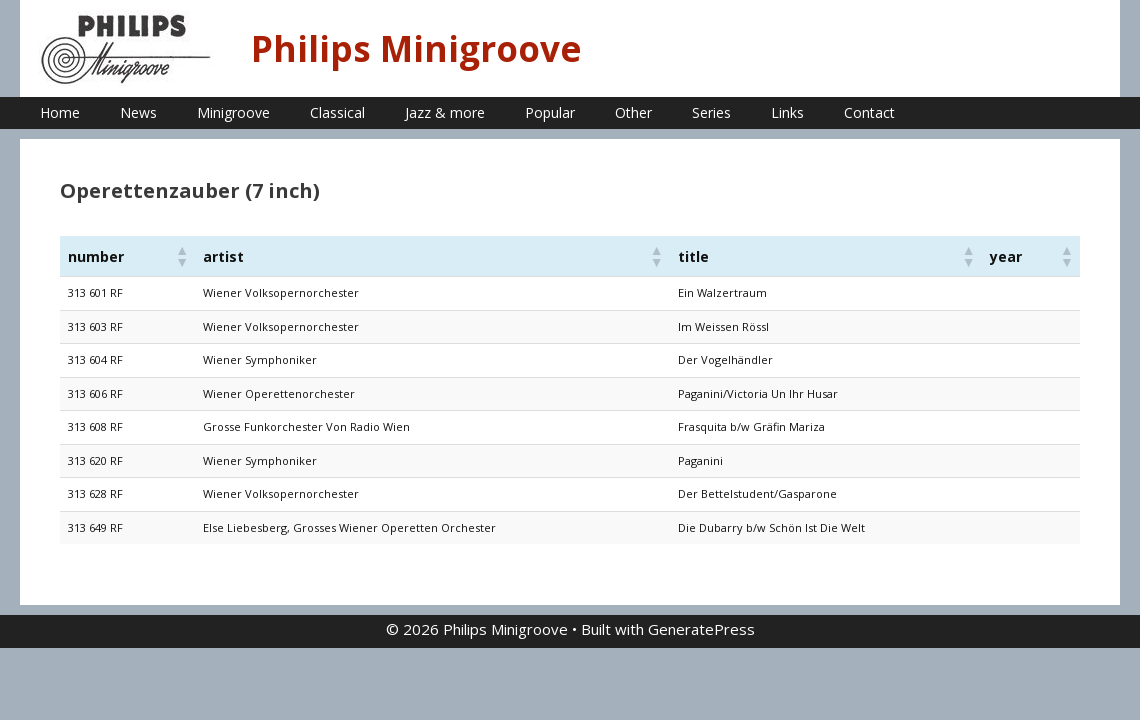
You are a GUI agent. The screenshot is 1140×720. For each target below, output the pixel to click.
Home (60, 112)
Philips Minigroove (416, 48)
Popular (550, 112)
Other (633, 112)
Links (787, 112)
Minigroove (233, 112)
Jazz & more (445, 112)
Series (711, 112)
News (138, 112)
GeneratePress (701, 629)
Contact (869, 112)
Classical (337, 112)
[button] (181, 256)
